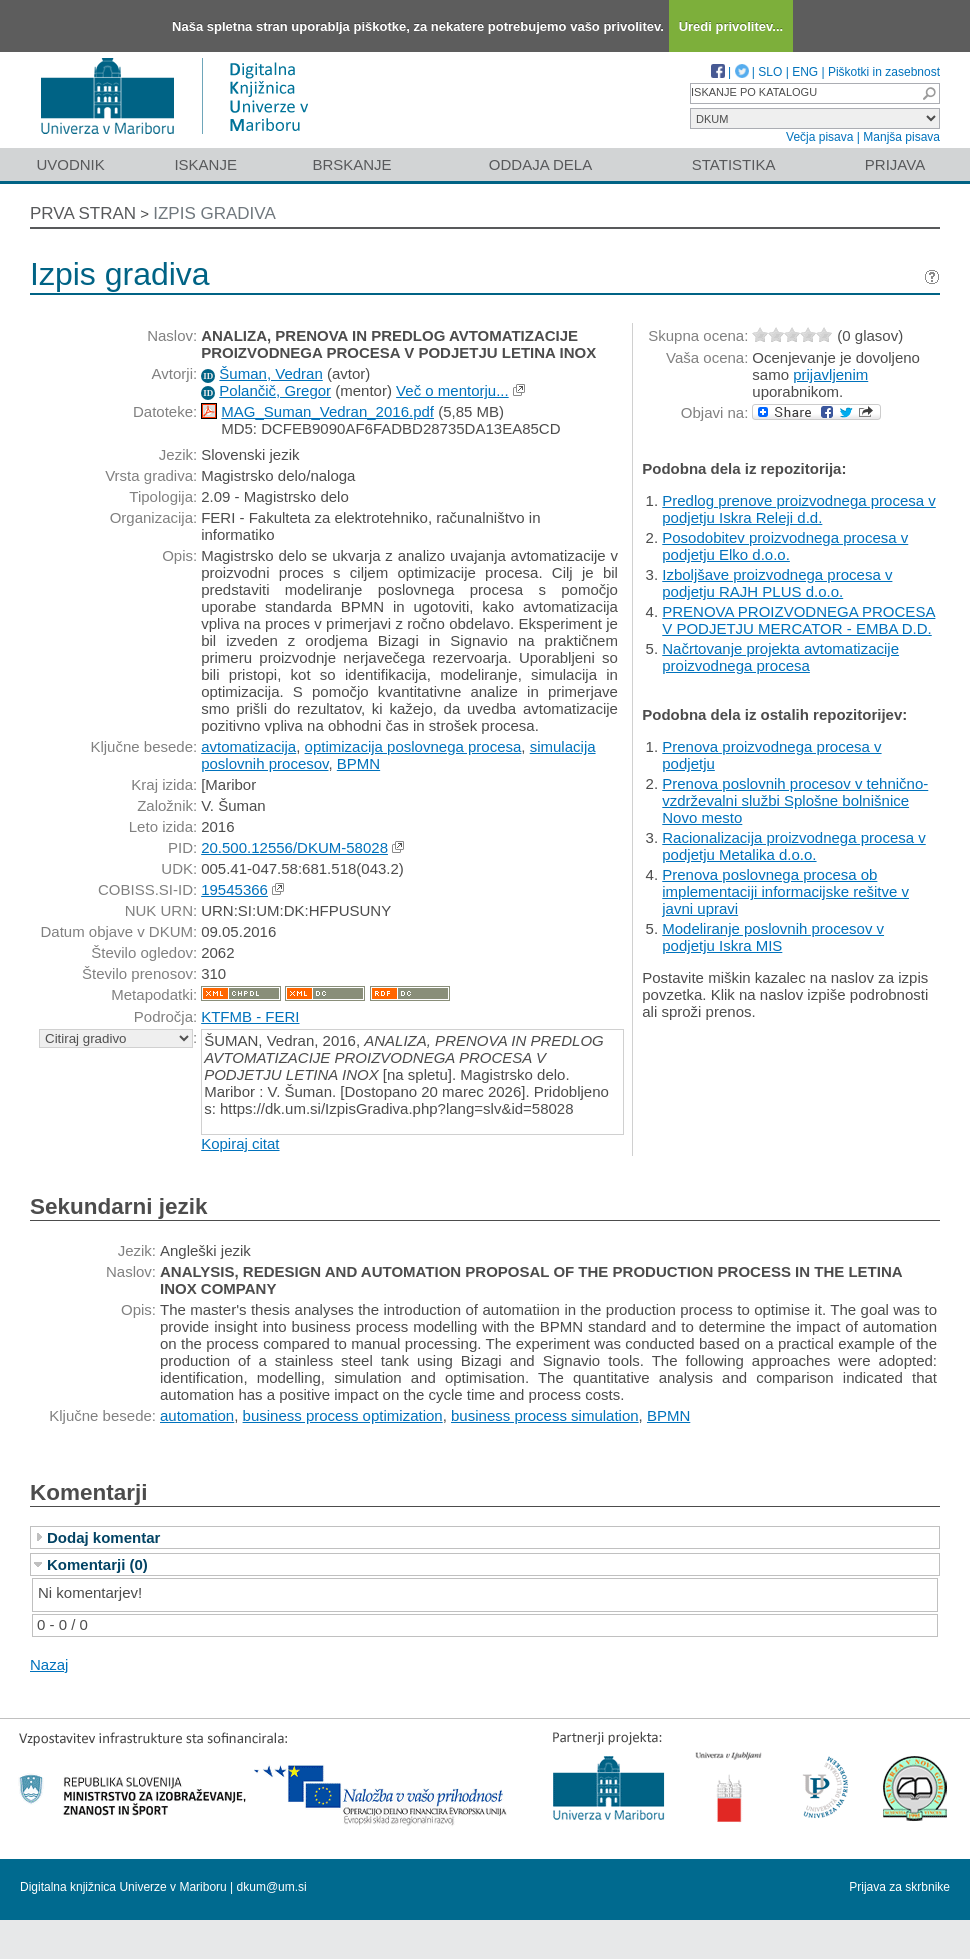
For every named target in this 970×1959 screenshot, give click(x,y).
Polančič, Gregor (275, 390)
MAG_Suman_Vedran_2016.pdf (327, 411)
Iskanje (205, 164)
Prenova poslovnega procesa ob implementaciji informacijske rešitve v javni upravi (785, 891)
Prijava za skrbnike (899, 1887)
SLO (770, 72)
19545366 (234, 889)
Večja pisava (819, 137)
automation (197, 1415)
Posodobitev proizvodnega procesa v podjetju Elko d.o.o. (785, 546)
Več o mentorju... (452, 390)
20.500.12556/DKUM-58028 (294, 847)
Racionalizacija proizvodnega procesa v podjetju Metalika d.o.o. (793, 846)
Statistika (734, 164)
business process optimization (343, 1415)
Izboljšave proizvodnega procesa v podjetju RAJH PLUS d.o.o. (777, 583)
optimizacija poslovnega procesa (413, 746)
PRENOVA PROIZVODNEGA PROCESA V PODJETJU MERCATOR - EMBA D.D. (798, 620)
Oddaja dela (540, 164)
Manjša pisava (901, 137)
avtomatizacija (248, 746)
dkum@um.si (272, 1887)
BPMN (358, 763)
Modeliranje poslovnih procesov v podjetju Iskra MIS (773, 937)
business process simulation (545, 1415)
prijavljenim (830, 374)
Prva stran (83, 213)
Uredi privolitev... (731, 26)
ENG (805, 72)
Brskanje (351, 164)
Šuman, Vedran (270, 373)
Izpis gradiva (214, 213)
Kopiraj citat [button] (240, 1143)
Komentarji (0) (97, 1564)
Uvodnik (70, 164)
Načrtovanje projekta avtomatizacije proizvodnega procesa (780, 657)
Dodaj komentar (103, 1537)
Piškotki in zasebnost (884, 72)
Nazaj (49, 1664)
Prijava (895, 164)
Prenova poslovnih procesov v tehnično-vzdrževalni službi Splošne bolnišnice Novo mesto (795, 800)
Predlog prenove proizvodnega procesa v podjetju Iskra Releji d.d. (799, 509)
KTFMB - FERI (250, 1016)
